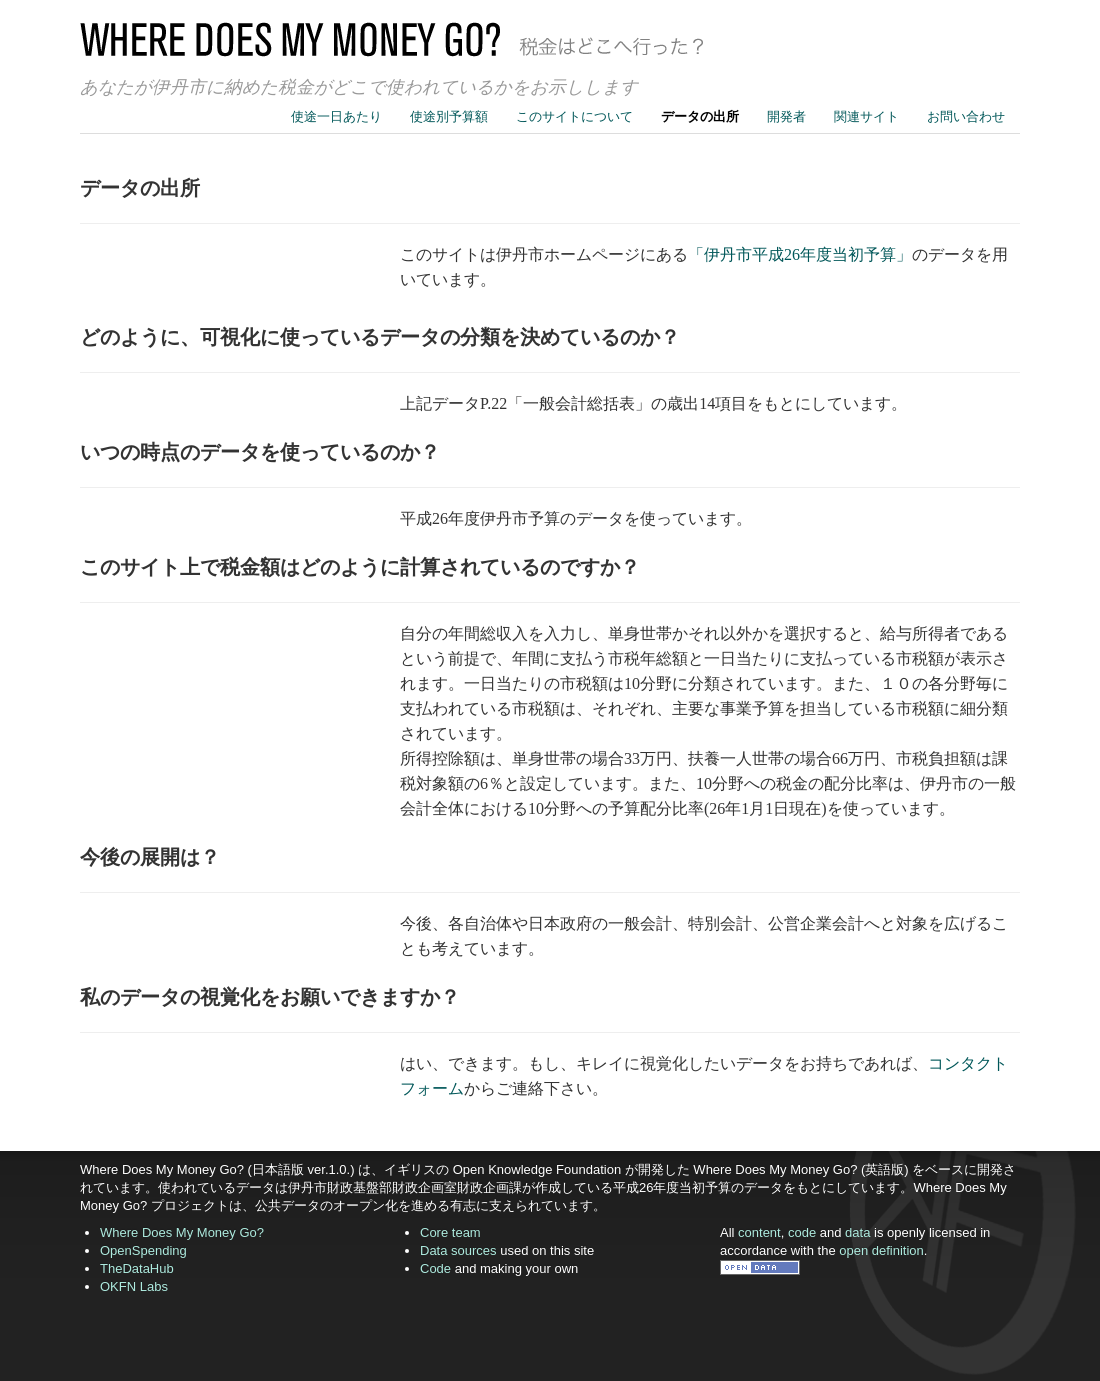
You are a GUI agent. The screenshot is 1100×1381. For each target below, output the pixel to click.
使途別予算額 (449, 116)
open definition (881, 1250)
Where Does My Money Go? (182, 1232)
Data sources (458, 1250)
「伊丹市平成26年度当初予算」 (800, 254)
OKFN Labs (134, 1286)
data (857, 1232)
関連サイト (866, 116)
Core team (450, 1232)
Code (435, 1268)
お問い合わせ (966, 116)
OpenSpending (143, 1250)
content (759, 1232)
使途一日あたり (336, 116)
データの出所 (700, 116)
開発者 (786, 116)
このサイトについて (574, 116)
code (802, 1232)
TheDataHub (137, 1268)
